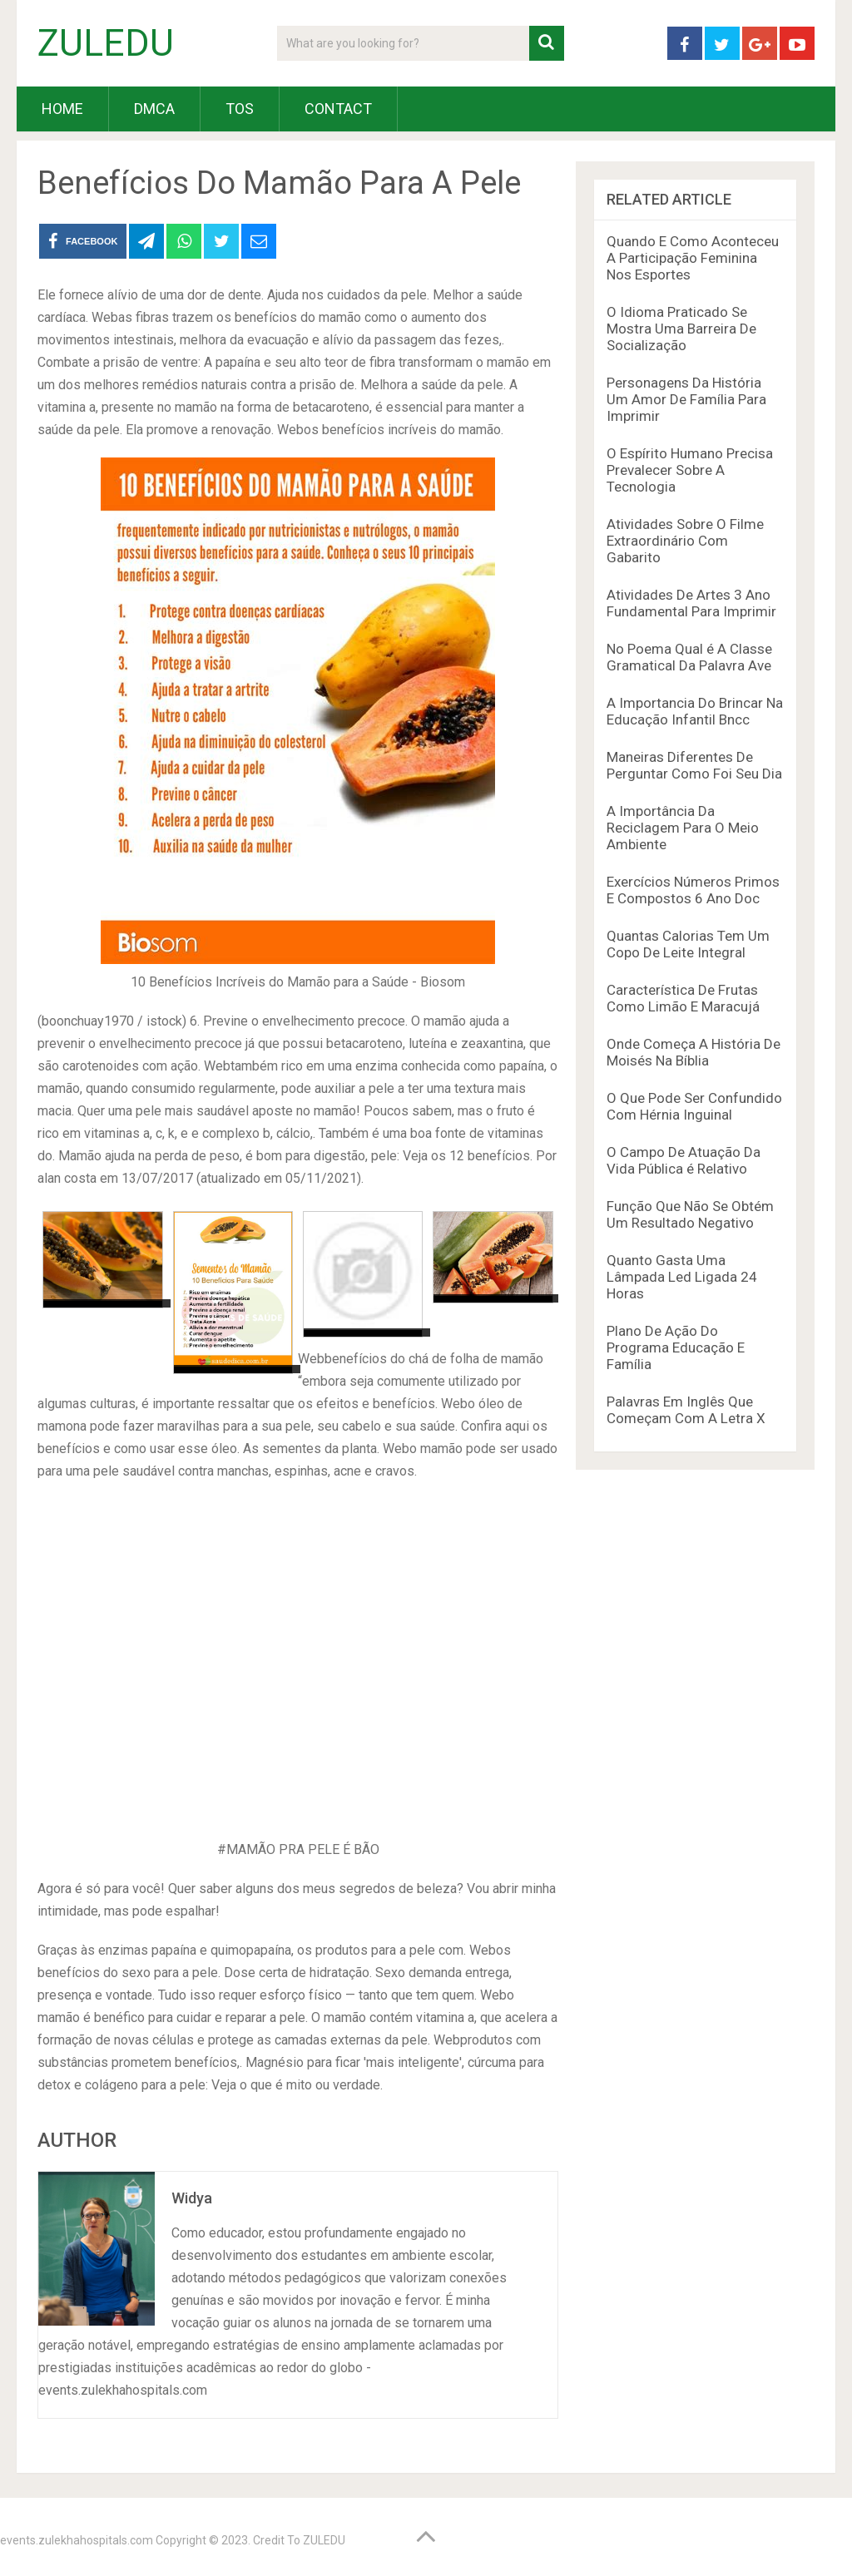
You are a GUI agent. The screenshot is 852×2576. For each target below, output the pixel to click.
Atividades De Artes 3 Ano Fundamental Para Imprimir (691, 603)
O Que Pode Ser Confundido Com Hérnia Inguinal (694, 1106)
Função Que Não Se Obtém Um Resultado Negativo (690, 1214)
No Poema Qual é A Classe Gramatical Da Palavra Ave (689, 657)
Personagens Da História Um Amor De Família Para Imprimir (686, 399)
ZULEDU (105, 43)
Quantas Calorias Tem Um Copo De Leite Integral (688, 944)
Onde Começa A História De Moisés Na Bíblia (693, 1052)
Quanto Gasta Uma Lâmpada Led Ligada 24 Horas (682, 1277)
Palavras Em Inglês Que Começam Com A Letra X (686, 1409)
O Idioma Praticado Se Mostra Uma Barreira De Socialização (681, 329)
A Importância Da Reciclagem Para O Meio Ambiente (683, 828)
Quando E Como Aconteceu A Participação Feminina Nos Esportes (693, 258)
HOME (62, 108)
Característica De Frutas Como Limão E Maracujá (683, 998)
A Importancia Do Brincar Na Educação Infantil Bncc (695, 711)
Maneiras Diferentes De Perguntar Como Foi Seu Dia (694, 765)
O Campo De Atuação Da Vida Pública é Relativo (683, 1160)
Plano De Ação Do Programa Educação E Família (676, 1347)
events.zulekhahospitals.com (76, 2540)
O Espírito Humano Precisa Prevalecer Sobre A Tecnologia (690, 470)
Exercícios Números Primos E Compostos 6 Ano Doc (693, 890)
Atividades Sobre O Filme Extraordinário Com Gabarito (685, 541)
